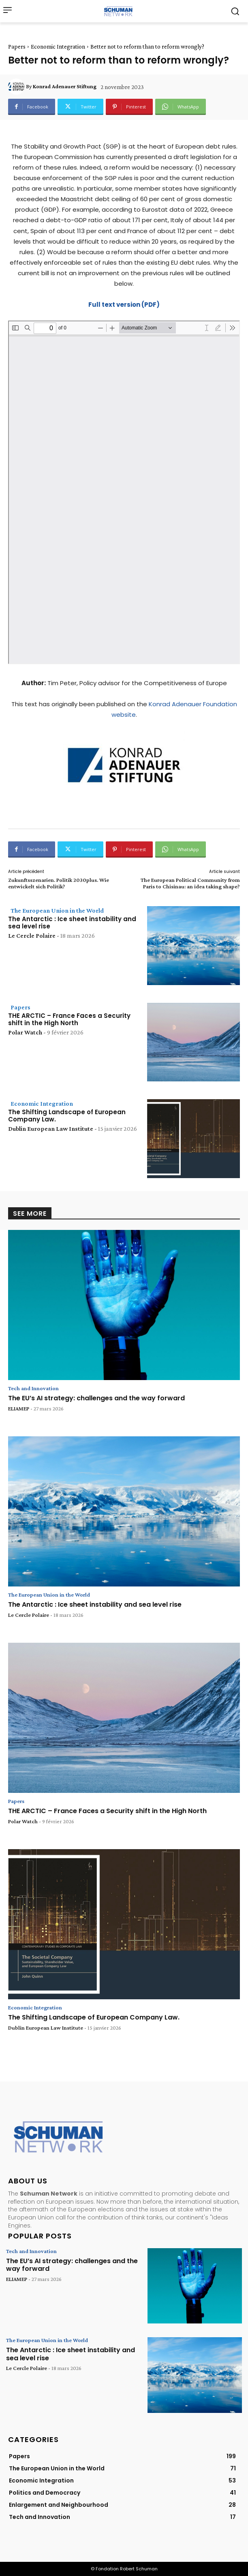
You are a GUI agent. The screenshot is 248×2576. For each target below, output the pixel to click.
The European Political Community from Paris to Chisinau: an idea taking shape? (190, 883)
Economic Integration (58, 46)
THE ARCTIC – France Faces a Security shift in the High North (69, 1019)
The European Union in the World (57, 910)
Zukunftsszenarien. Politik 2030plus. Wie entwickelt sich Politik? (58, 883)
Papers (17, 46)
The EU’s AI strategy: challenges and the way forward (96, 1398)
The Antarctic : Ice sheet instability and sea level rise (72, 922)
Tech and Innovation (33, 1388)
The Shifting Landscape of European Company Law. (67, 1115)
